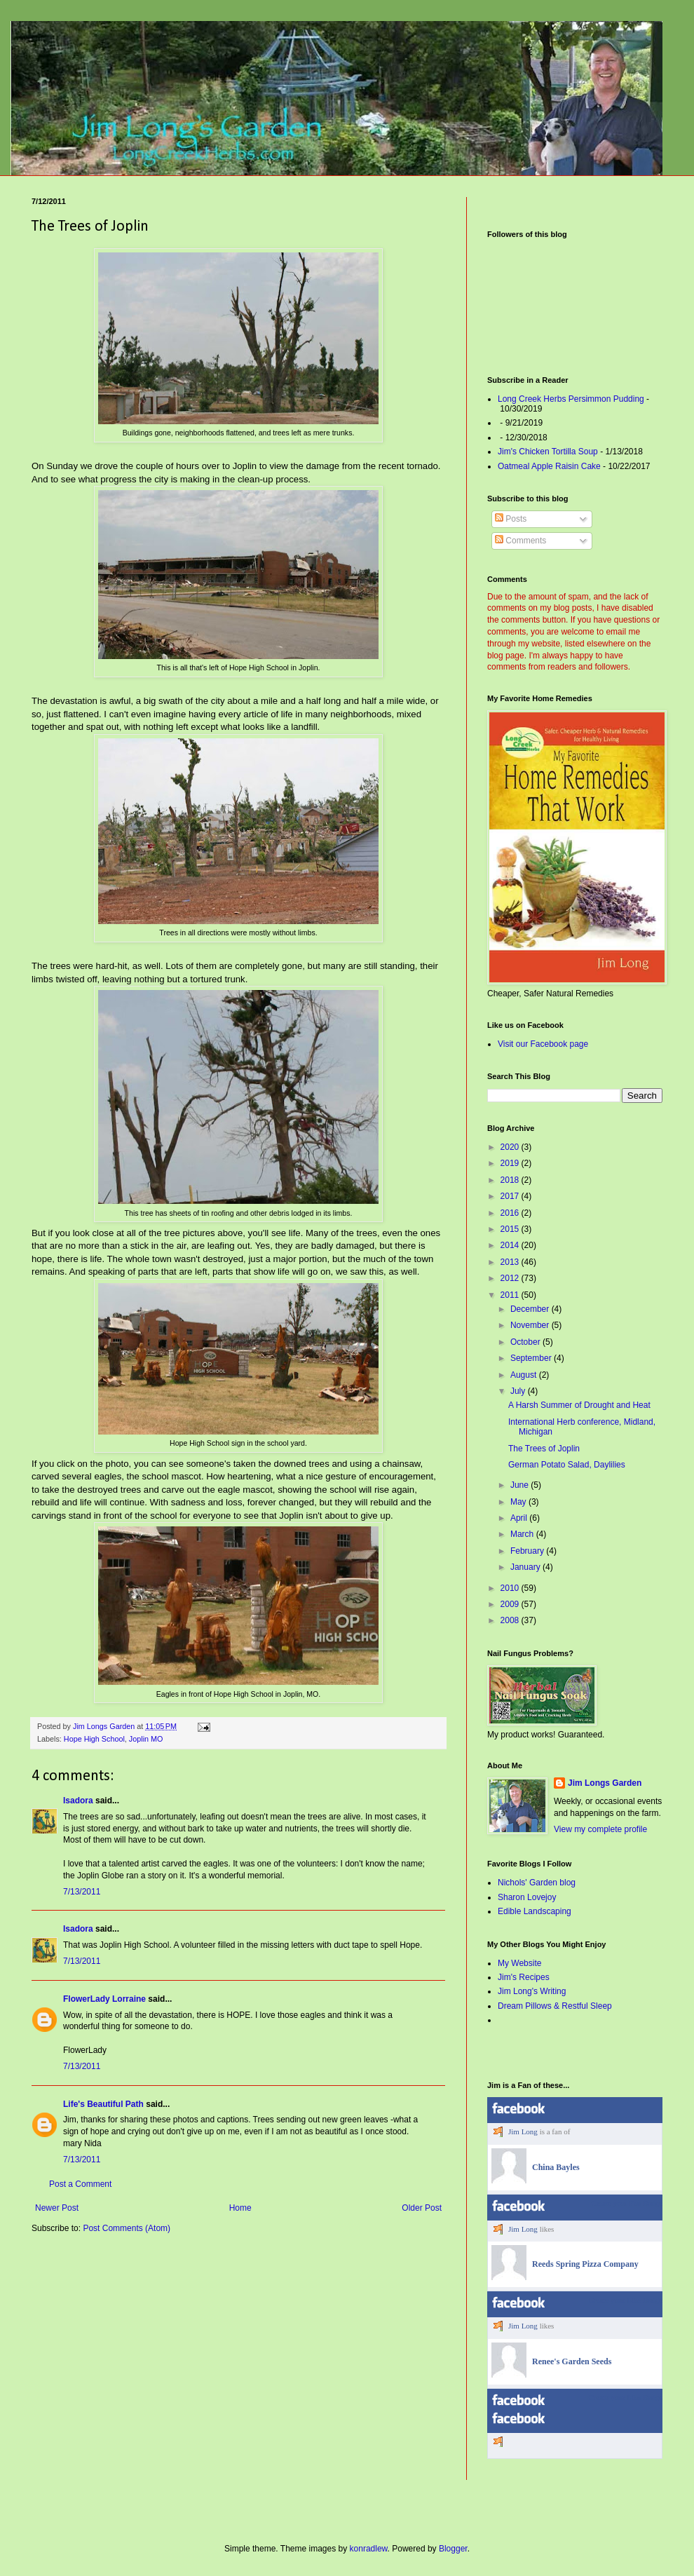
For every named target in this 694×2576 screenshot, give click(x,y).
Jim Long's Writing (532, 1991)
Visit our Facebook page (543, 1044)
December (531, 1309)
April (519, 1518)
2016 (511, 1213)
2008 (511, 1620)
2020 (511, 1147)
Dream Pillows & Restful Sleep (555, 2006)
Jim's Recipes (524, 1977)
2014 (511, 1245)
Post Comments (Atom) (126, 2228)
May (519, 1502)
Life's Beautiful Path (103, 2104)
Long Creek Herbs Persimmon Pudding (571, 399)
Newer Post (57, 2208)
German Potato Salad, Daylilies (566, 1465)
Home (240, 2208)
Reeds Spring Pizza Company (585, 2264)
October (526, 1342)
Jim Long (523, 2131)
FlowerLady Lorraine (104, 1999)
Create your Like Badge (625, 2300)
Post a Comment (80, 2184)
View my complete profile (600, 1829)
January (526, 1567)
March (523, 1534)
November (531, 1325)
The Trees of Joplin (544, 1448)
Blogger (453, 2549)
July (519, 1391)
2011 (511, 1295)
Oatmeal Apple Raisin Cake (549, 466)
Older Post (422, 2208)
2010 (511, 1588)
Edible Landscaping (534, 1911)
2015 (511, 1229)
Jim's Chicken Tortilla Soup (548, 451)
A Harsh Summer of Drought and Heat (579, 1405)
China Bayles (556, 2167)
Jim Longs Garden (604, 1783)
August (524, 1375)
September (532, 1358)
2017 (511, 1196)
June (520, 1485)
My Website (519, 1963)
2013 (511, 1262)
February (528, 1551)
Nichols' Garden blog (537, 1882)
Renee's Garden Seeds (571, 2361)
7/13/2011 (81, 1892)
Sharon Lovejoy (527, 1897)
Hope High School (94, 1739)
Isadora (78, 1800)
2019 (511, 1163)
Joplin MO (146, 1739)
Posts (510, 519)
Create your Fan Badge (626, 2203)
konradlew (369, 2549)
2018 (511, 1180)
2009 (511, 1604)
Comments (520, 540)
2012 (511, 1278)
